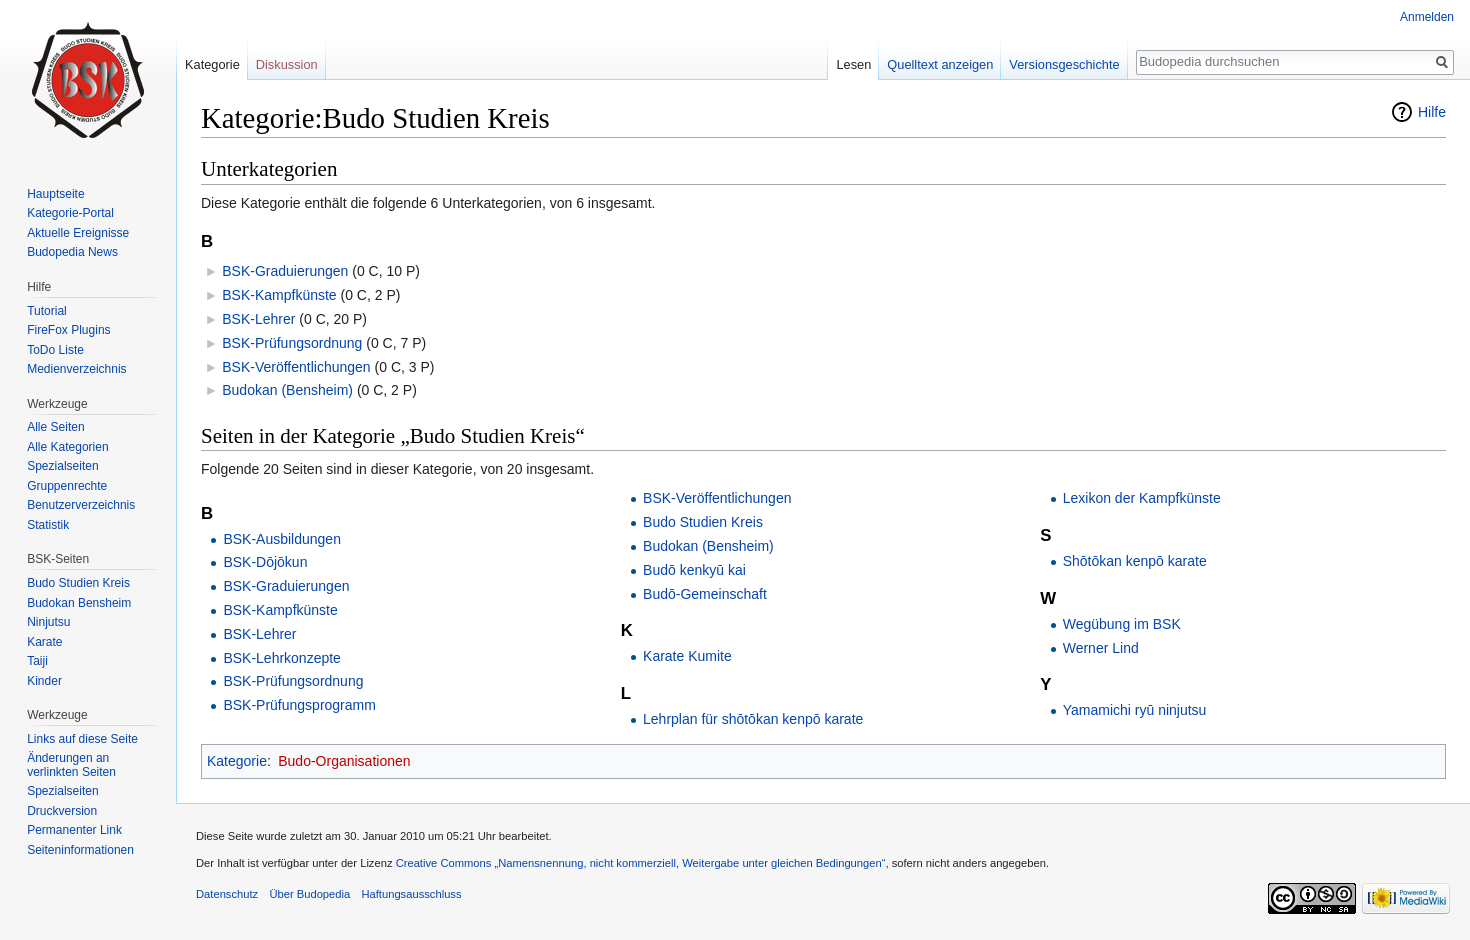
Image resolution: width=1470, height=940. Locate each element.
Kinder (44, 681)
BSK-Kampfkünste (279, 295)
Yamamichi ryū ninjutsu (1135, 710)
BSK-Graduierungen (285, 271)
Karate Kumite (687, 656)
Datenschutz (227, 894)
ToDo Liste (55, 350)
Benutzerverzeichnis (81, 505)
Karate (44, 642)
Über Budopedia (309, 894)
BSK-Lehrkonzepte (282, 658)
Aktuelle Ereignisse (78, 233)
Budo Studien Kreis (703, 522)
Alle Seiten (55, 427)
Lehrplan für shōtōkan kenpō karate (753, 719)
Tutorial (47, 311)
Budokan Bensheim (79, 603)
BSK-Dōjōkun (265, 562)
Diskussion (287, 64)
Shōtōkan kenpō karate (1135, 561)
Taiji (37, 661)
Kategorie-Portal (70, 213)
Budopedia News (72, 252)
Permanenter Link (74, 830)
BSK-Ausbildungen (282, 539)
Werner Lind (1101, 648)
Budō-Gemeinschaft (705, 594)
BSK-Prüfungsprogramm (299, 705)
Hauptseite (55, 194)
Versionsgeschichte (1064, 64)
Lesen (853, 64)
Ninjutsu (48, 622)
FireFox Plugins (68, 330)
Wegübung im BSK (1122, 624)
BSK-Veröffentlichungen (296, 367)
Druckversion (62, 811)
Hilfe (1432, 112)
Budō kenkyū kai (694, 570)
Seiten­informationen (80, 850)
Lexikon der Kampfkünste (1142, 498)
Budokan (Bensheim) (287, 390)
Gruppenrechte (67, 486)
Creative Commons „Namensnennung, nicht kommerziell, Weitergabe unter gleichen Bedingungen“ (641, 863)
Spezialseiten (62, 466)
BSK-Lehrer (258, 319)
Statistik (48, 525)
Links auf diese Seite (82, 739)
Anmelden (1427, 17)
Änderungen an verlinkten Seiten (71, 765)
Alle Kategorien (67, 447)
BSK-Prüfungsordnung (292, 343)
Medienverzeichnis (76, 369)
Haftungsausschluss (411, 894)
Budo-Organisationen (344, 761)
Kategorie (237, 761)
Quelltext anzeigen (940, 64)
